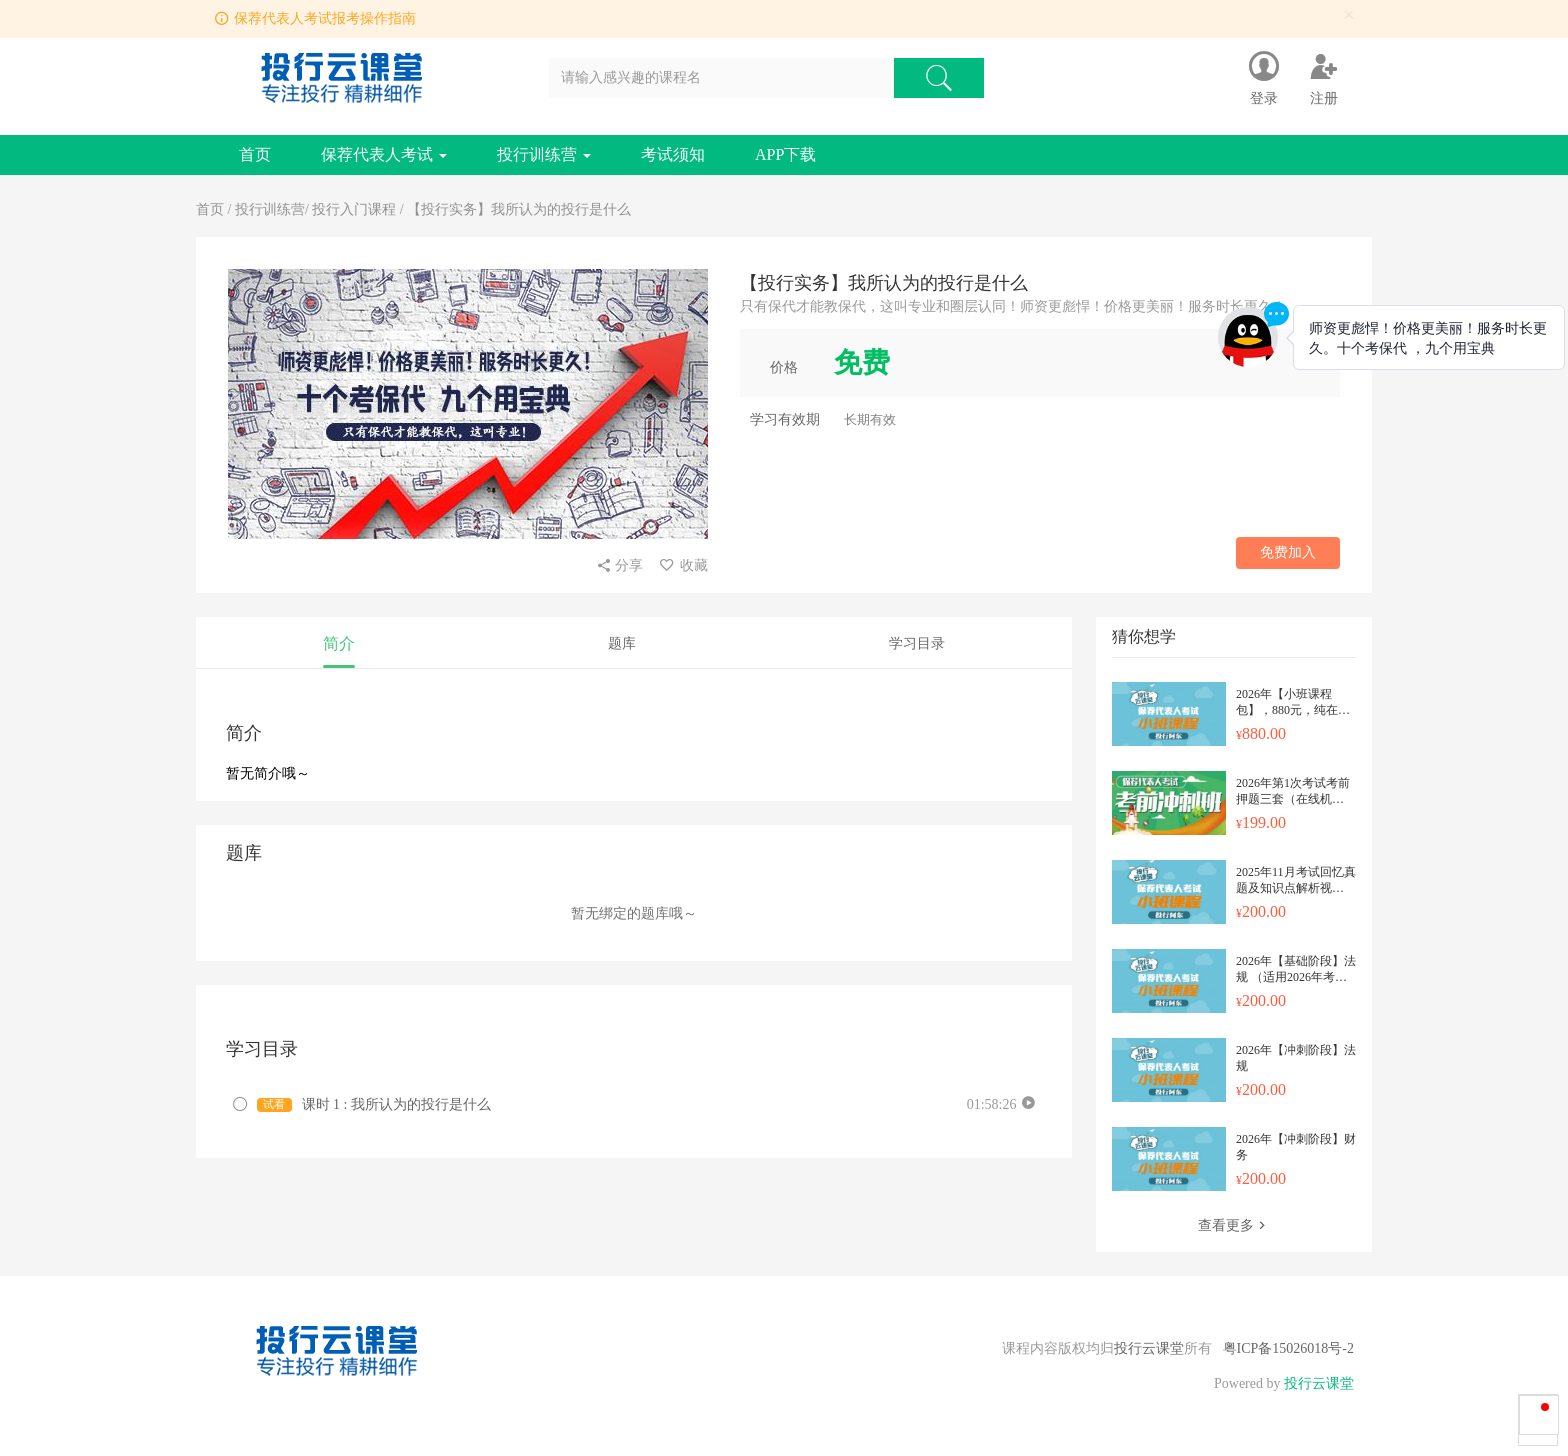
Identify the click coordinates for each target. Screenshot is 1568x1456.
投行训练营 (544, 154)
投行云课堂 (1149, 1348)
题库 (622, 643)
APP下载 (785, 154)
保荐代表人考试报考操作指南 (325, 18)
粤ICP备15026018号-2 (1288, 1348)
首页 (255, 154)
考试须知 (673, 154)
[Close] (1349, 15)
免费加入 (1288, 552)
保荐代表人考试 (384, 154)
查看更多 (1234, 1225)
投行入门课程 (354, 209)
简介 (339, 643)
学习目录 (917, 643)
